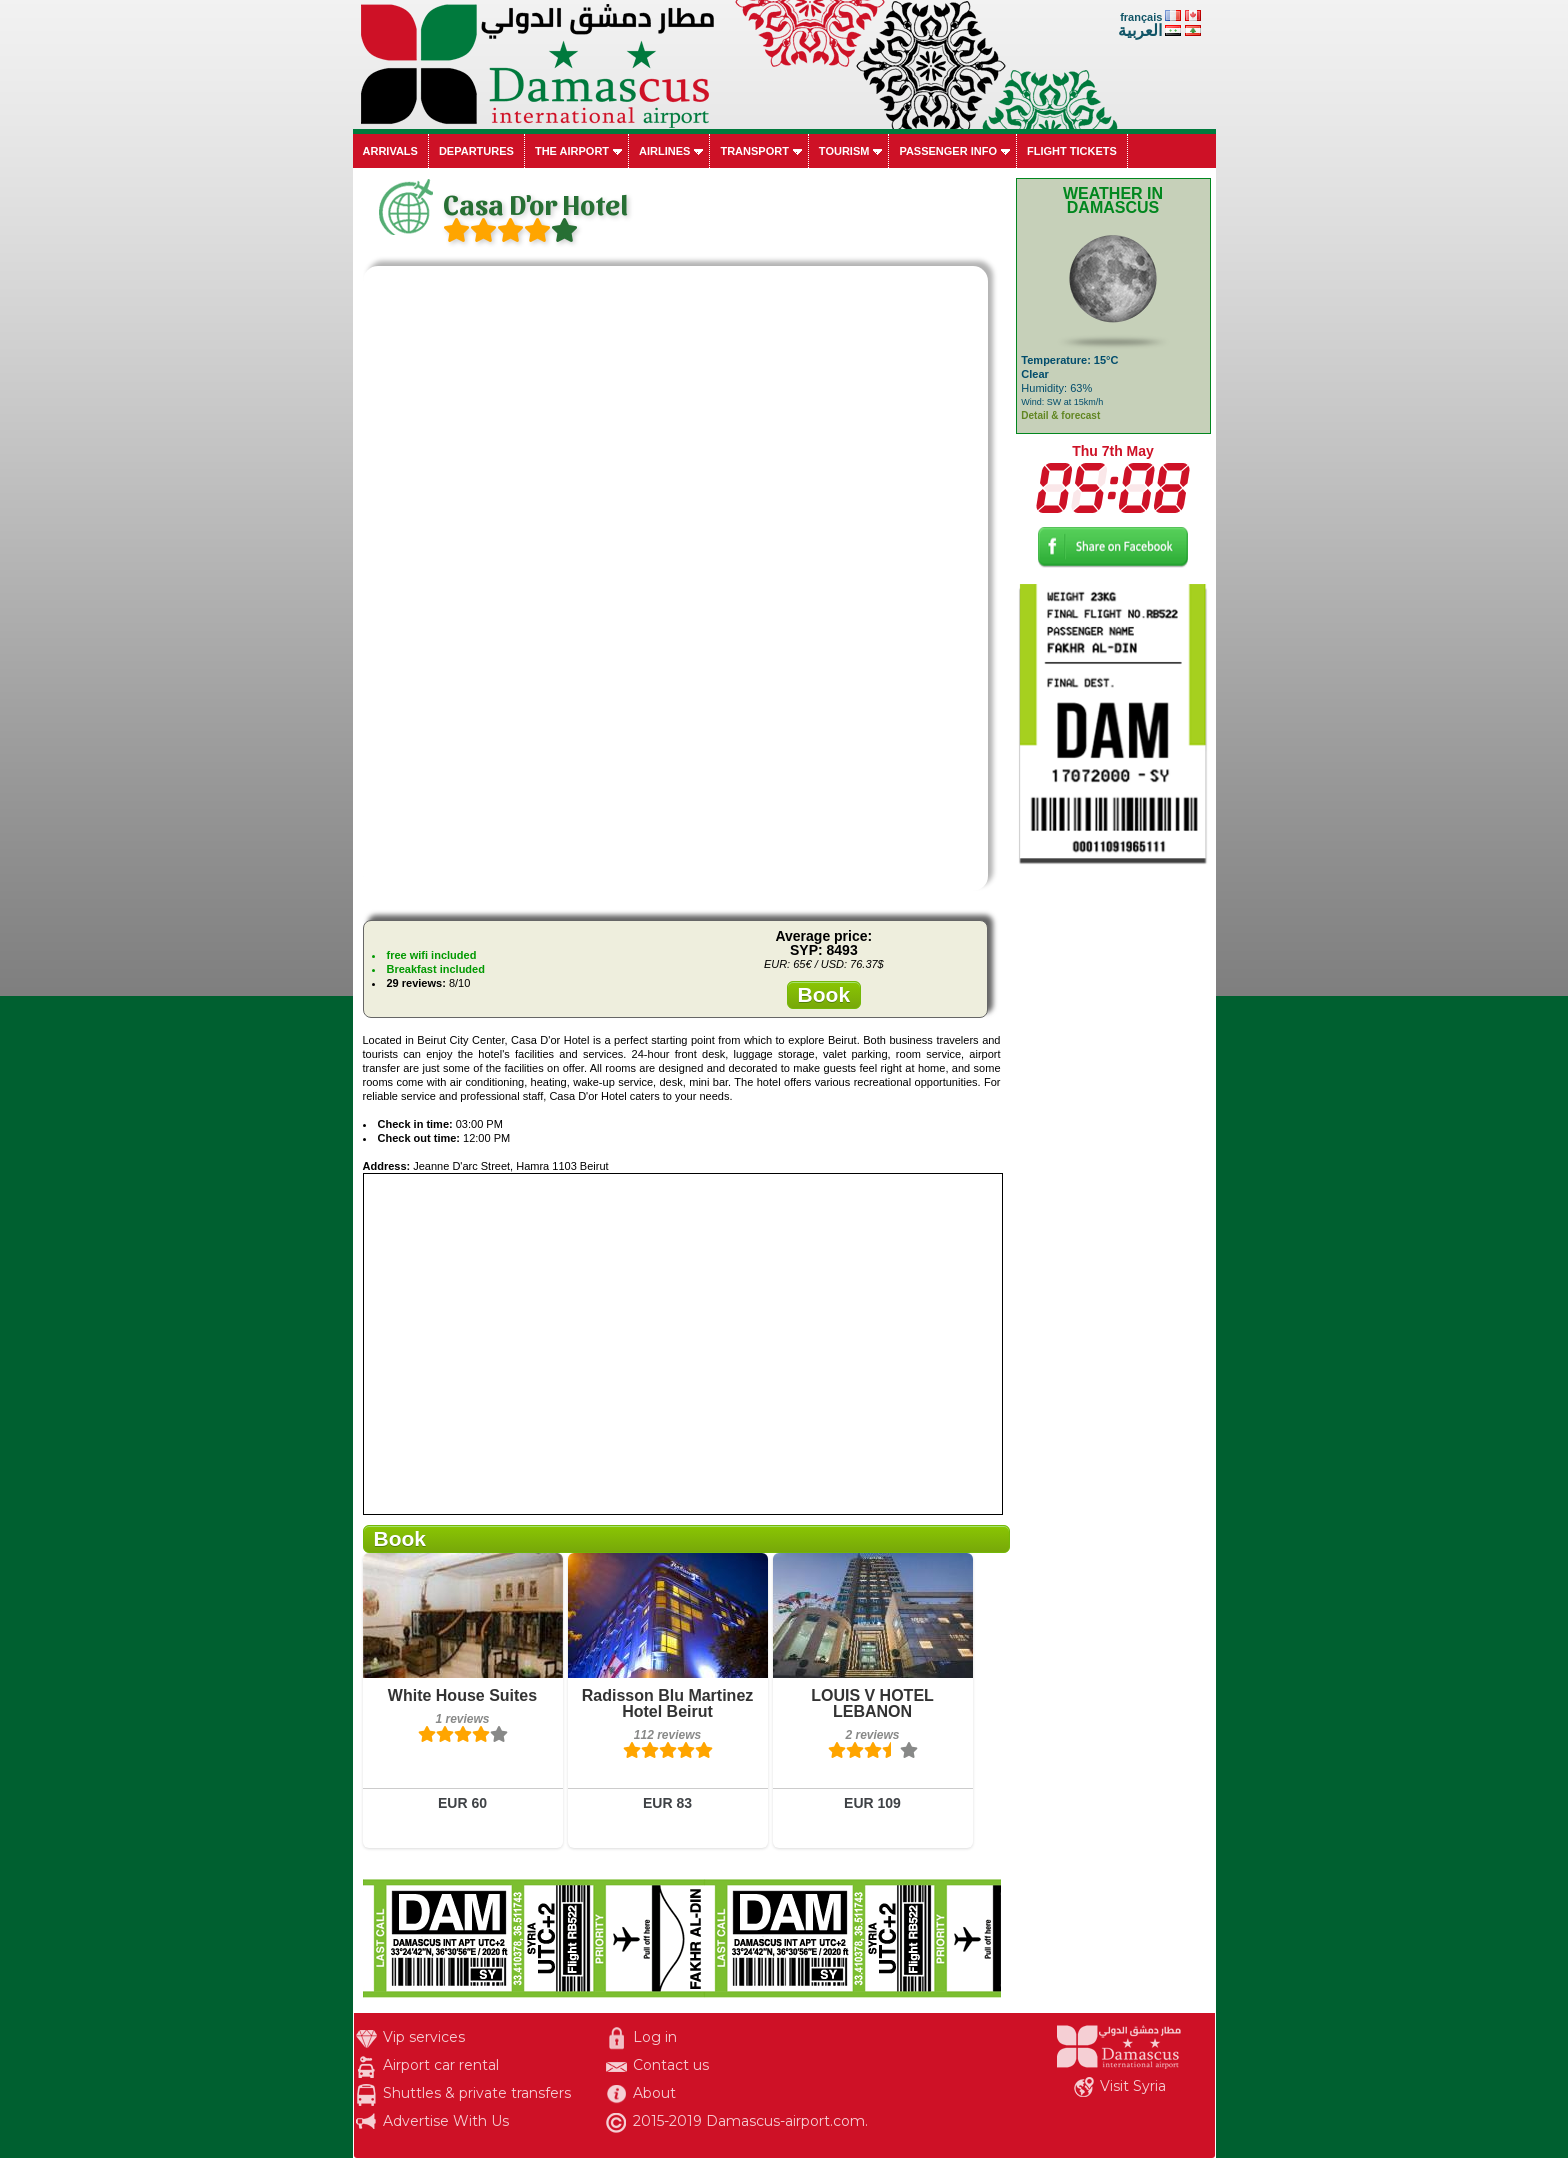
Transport (754, 151)
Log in (655, 2037)
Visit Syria (1133, 2086)
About (654, 2093)
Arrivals (390, 151)
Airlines (664, 151)
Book (824, 994)
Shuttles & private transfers (477, 2093)
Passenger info (948, 151)
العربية (1140, 30)
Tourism (844, 151)
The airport (572, 151)
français (1141, 17)
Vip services (424, 2037)
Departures (476, 151)
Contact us (671, 2065)
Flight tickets (1072, 151)
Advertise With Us (446, 2121)
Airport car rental (441, 2065)
